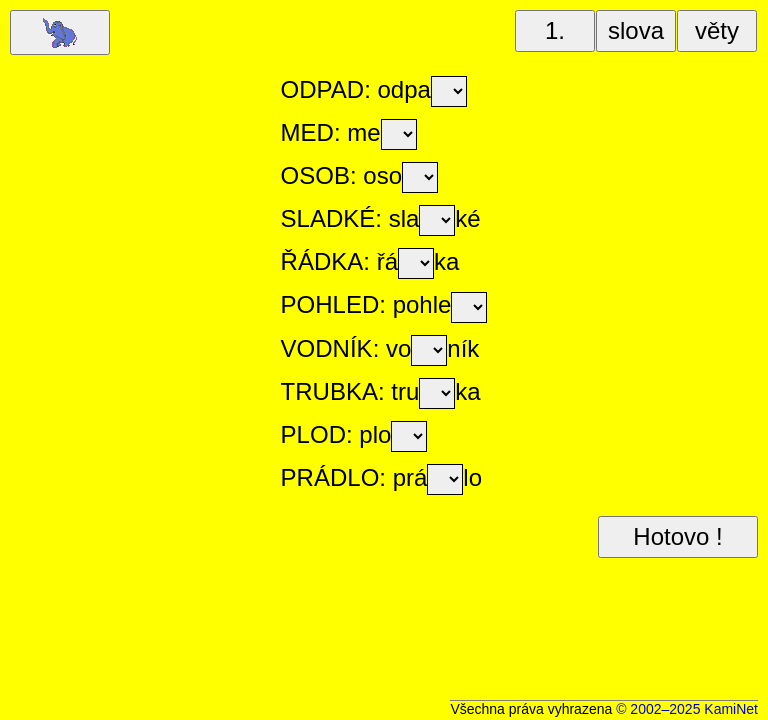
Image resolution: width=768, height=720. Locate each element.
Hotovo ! (677, 536)
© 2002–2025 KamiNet (687, 709)
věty (717, 30)
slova (636, 30)
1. (555, 30)
